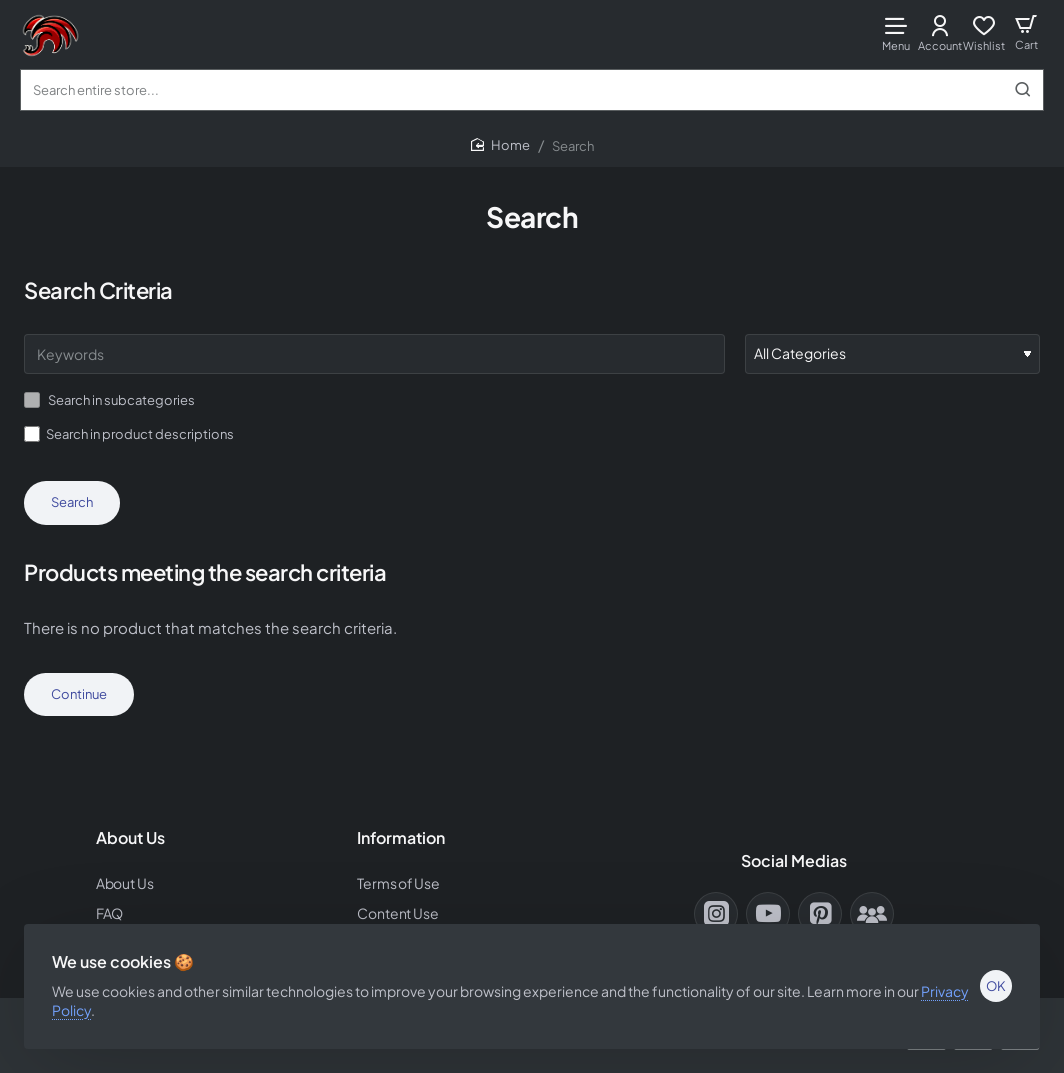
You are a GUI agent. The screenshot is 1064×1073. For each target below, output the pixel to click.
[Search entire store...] (1023, 90)
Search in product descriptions (129, 434)
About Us (132, 838)
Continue (79, 694)
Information (401, 838)
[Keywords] (374, 354)
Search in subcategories (109, 400)
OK (992, 982)
